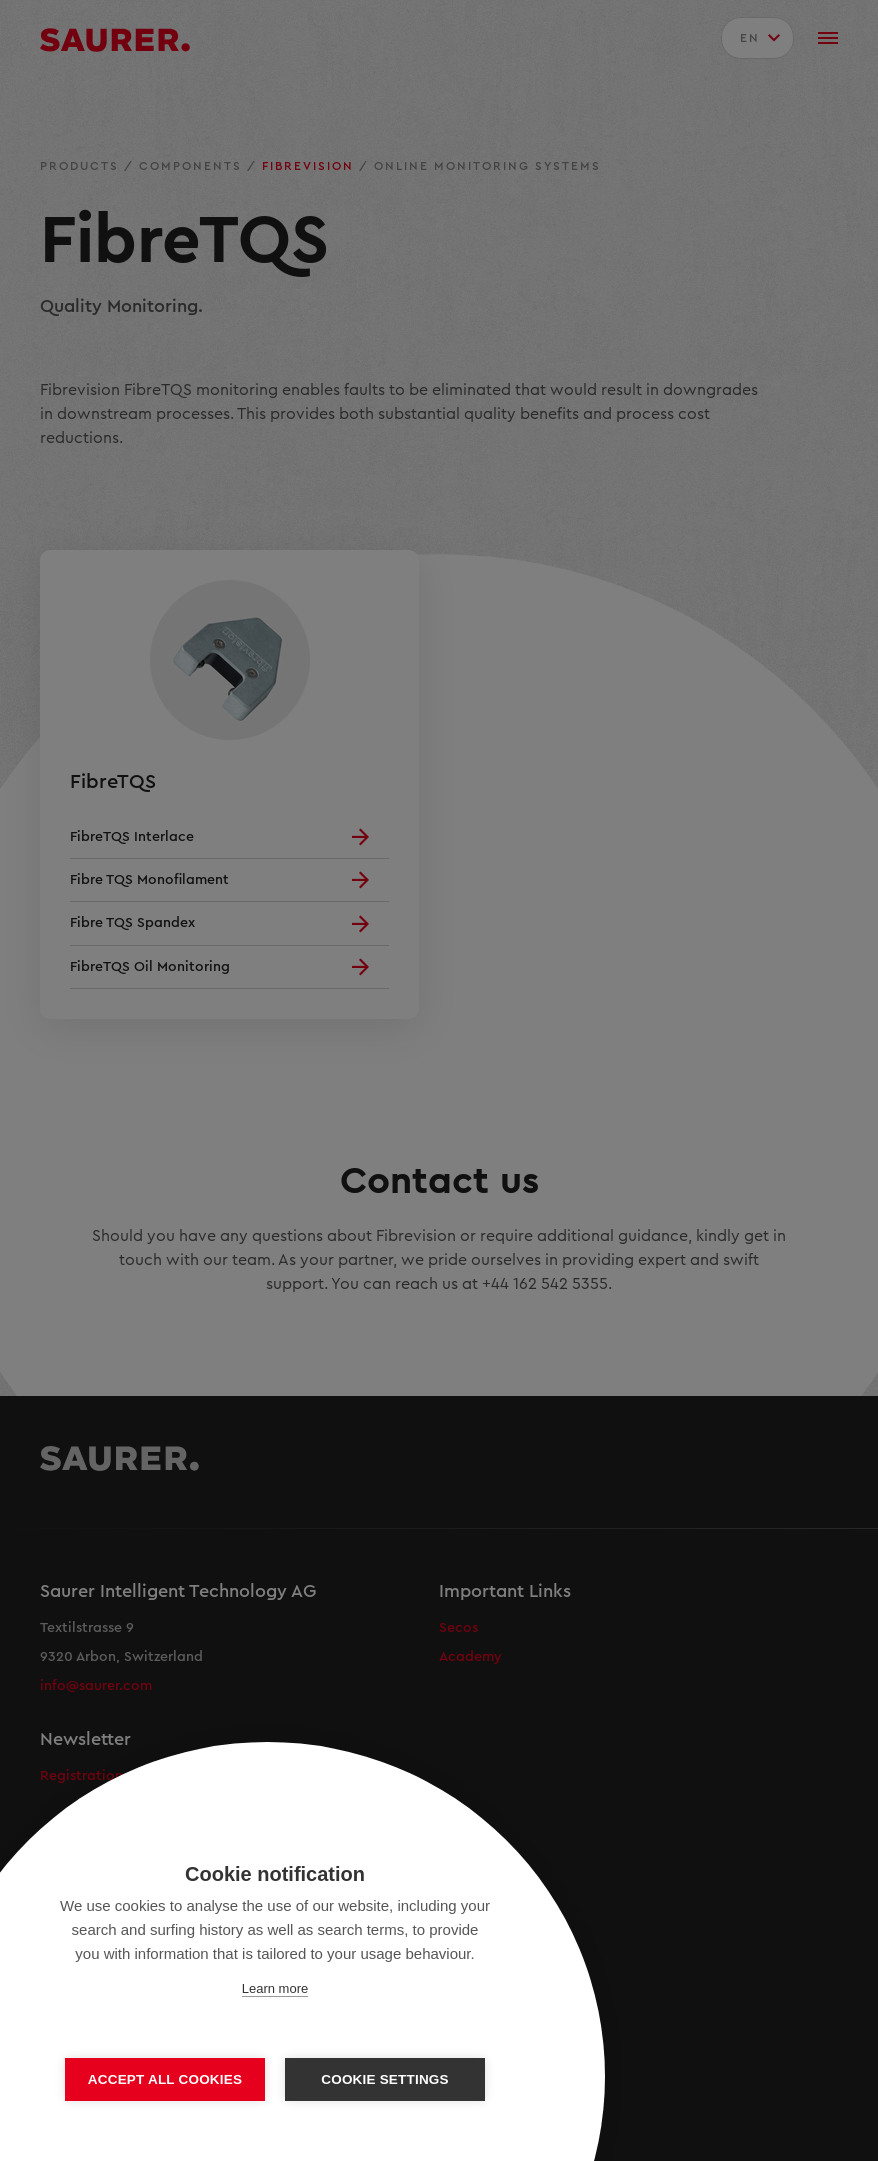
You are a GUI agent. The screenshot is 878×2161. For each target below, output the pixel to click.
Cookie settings (385, 2079)
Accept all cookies (165, 2079)
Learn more (275, 1988)
